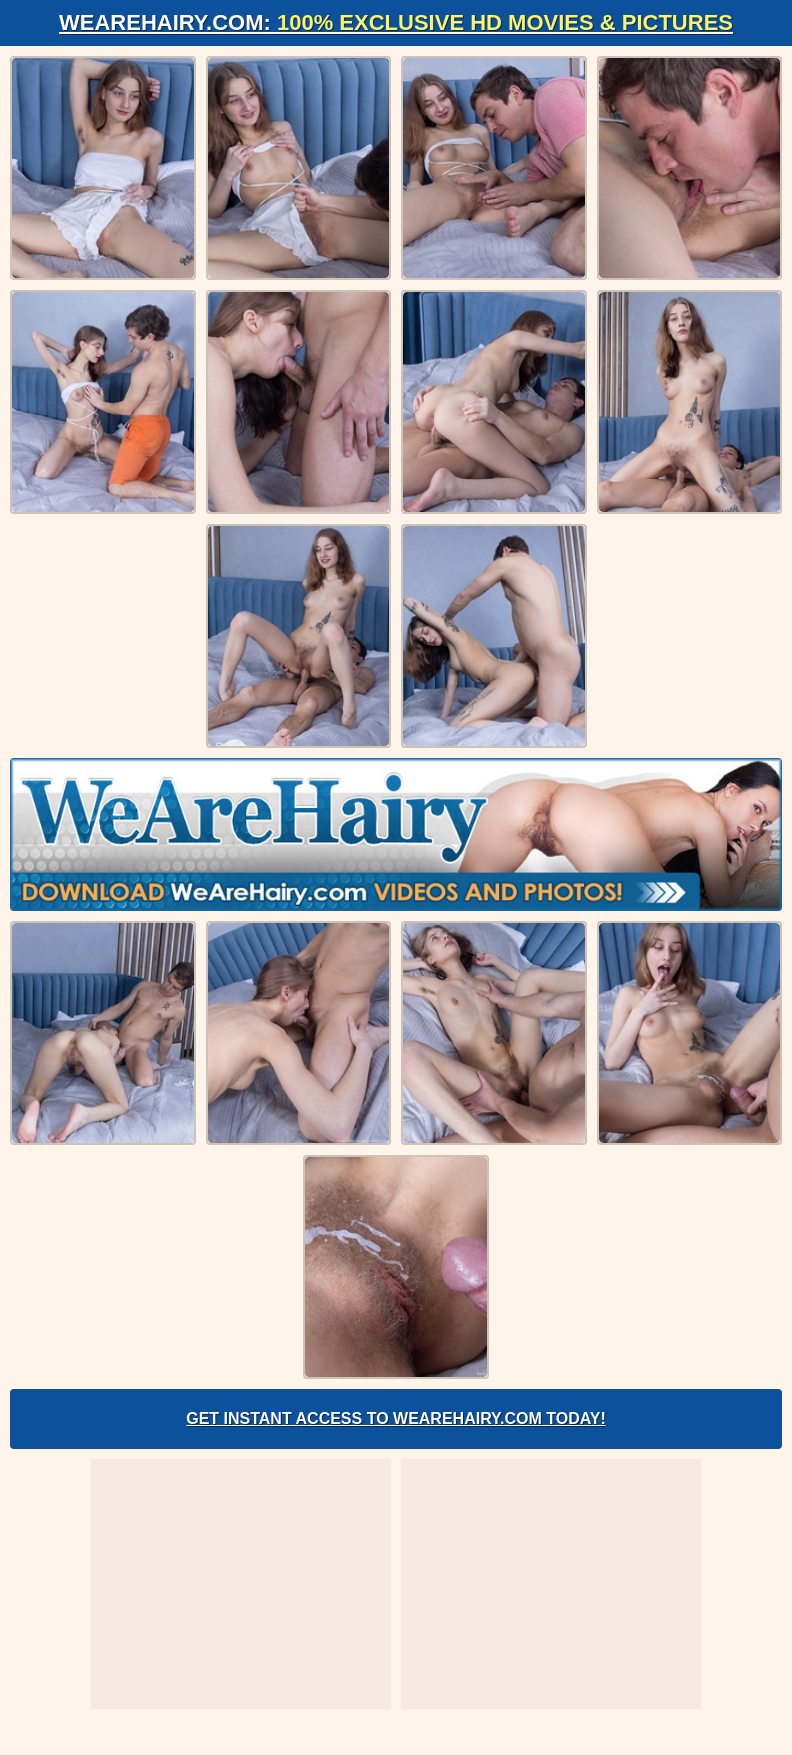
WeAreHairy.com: (396, 22)
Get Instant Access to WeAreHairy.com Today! (396, 1418)
